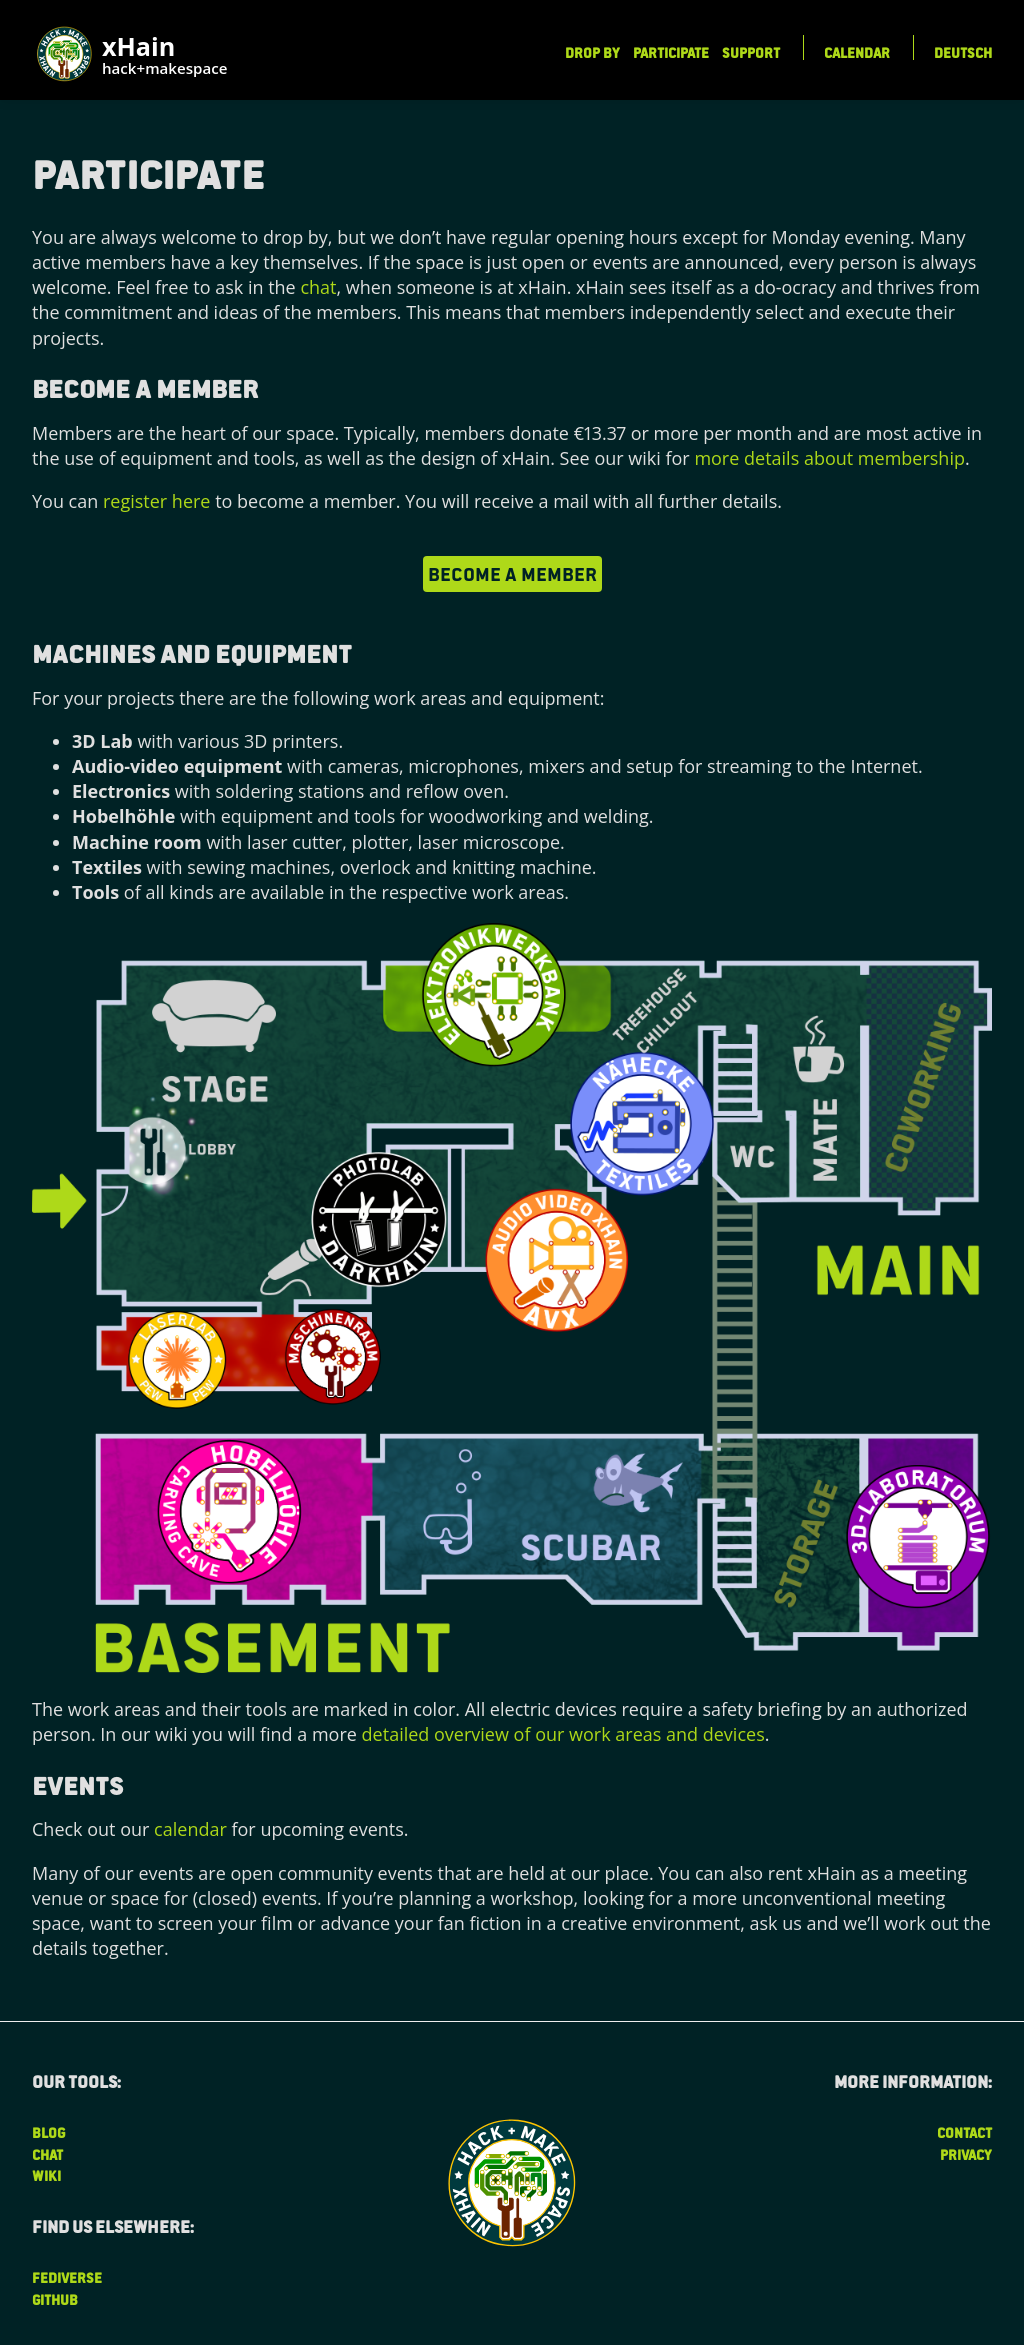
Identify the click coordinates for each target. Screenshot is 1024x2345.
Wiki (46, 2175)
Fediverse (67, 2277)
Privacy (966, 2154)
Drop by (592, 52)
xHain (164, 56)
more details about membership (829, 458)
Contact (964, 2132)
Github (55, 2299)
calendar (190, 1829)
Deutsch (963, 52)
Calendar (857, 52)
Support (751, 52)
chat (318, 287)
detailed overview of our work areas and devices (563, 1734)
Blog (48, 2132)
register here (157, 501)
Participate (671, 52)
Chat (47, 2154)
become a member (512, 573)
